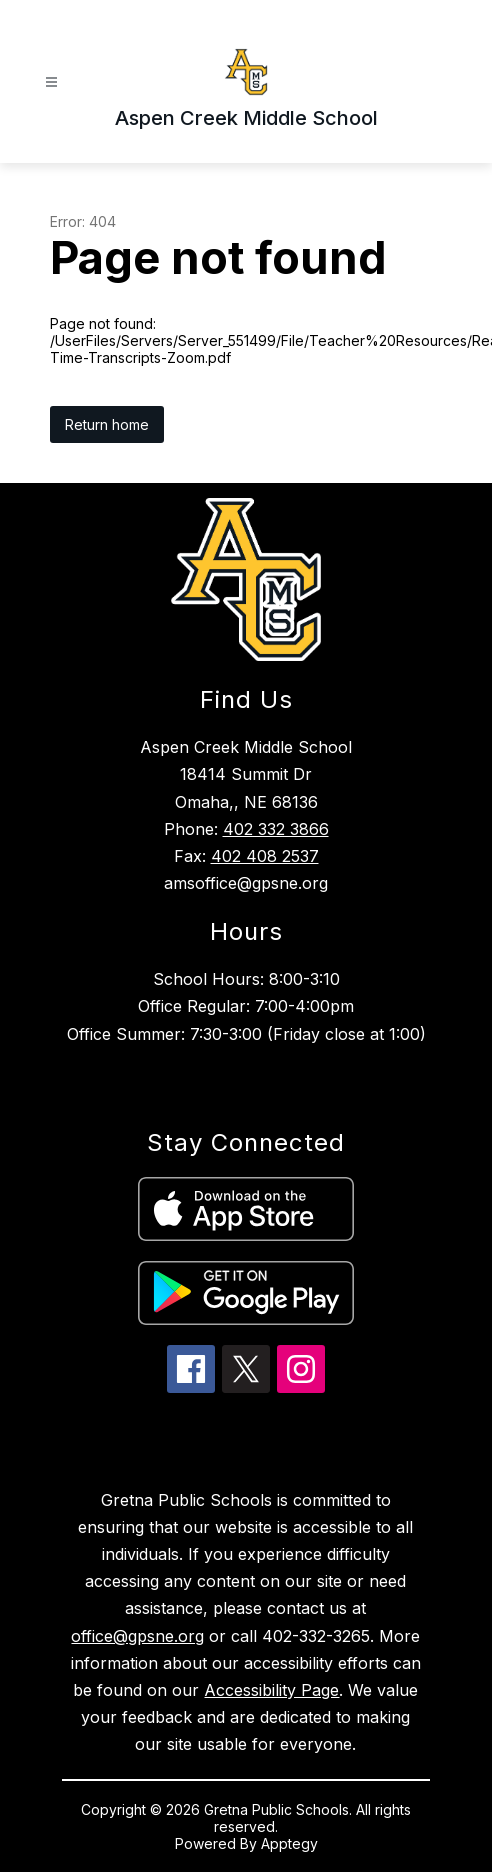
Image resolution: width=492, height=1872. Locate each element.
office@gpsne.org (137, 1636)
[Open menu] (51, 82)
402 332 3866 (276, 829)
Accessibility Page (271, 1690)
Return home (107, 424)
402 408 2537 (265, 856)
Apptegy (289, 1843)
